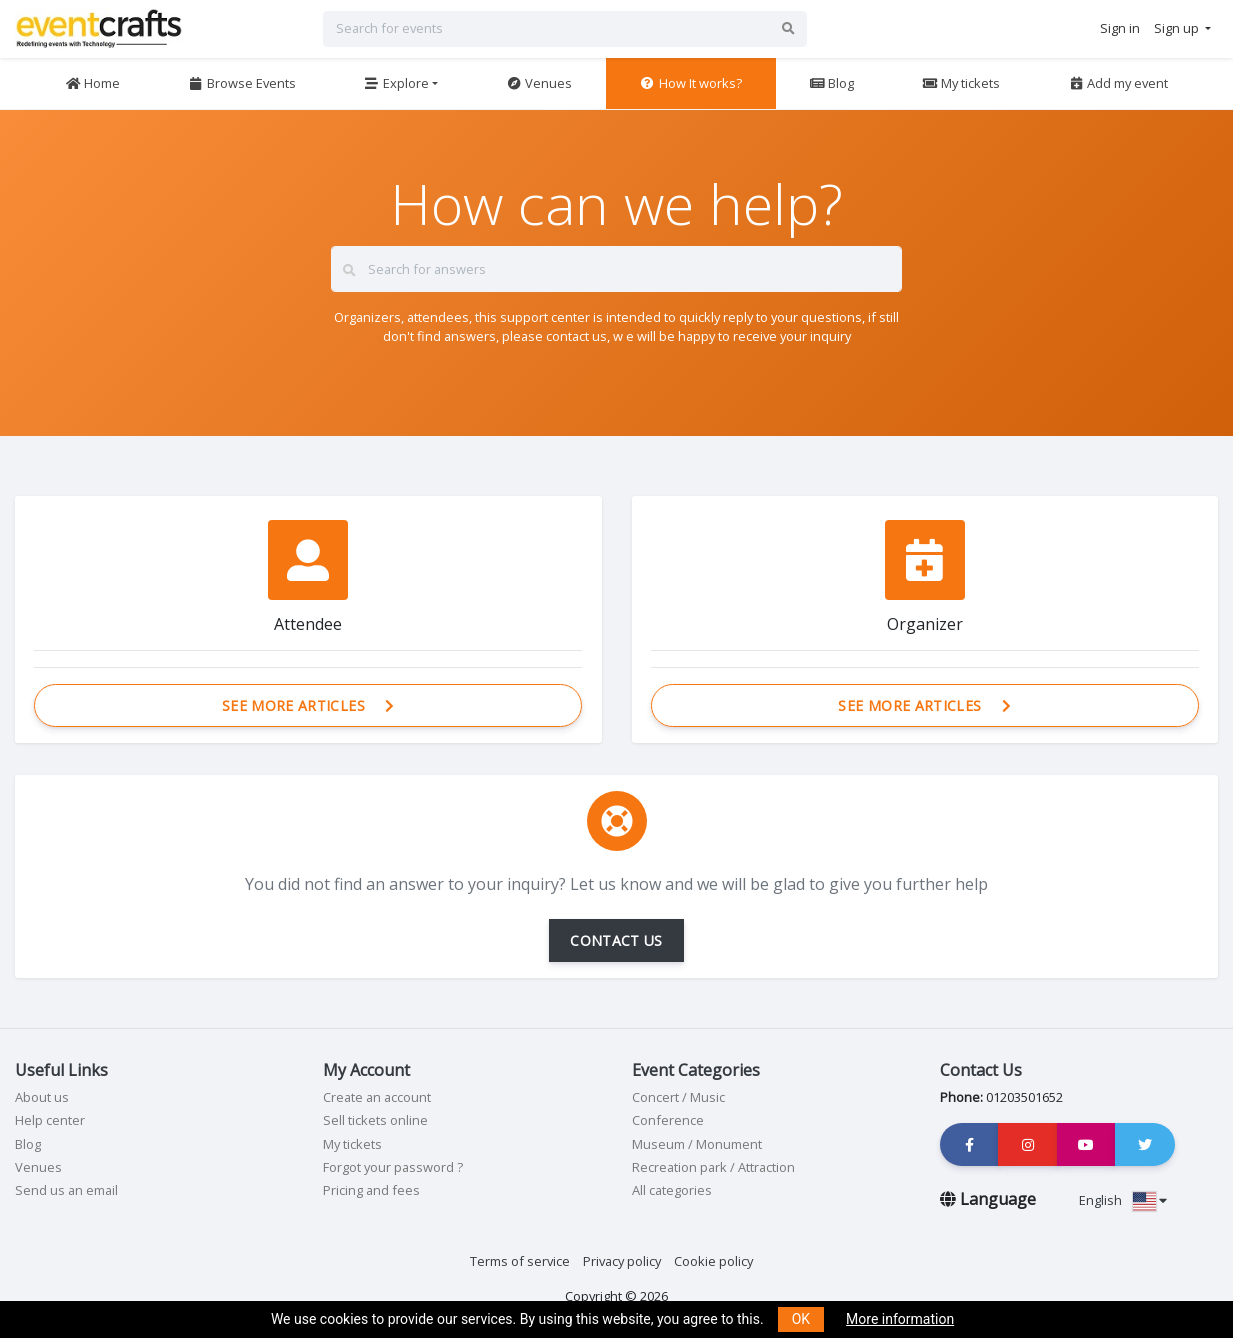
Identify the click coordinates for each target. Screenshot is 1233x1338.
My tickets (961, 83)
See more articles (308, 705)
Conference (668, 1120)
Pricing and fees (371, 1190)
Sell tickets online (375, 1120)
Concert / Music (678, 1097)
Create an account (377, 1097)
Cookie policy (713, 1261)
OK (801, 1319)
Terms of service (520, 1261)
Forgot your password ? (393, 1167)
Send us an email (66, 1190)
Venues (539, 83)
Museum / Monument (697, 1144)
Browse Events (242, 83)
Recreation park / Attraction (713, 1167)
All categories (672, 1190)
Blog (831, 83)
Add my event (1118, 83)
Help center (50, 1120)
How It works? (691, 83)
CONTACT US (616, 940)
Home (92, 83)
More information (900, 1319)
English (1123, 1200)
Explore (396, 83)
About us (42, 1097)
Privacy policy (622, 1261)
